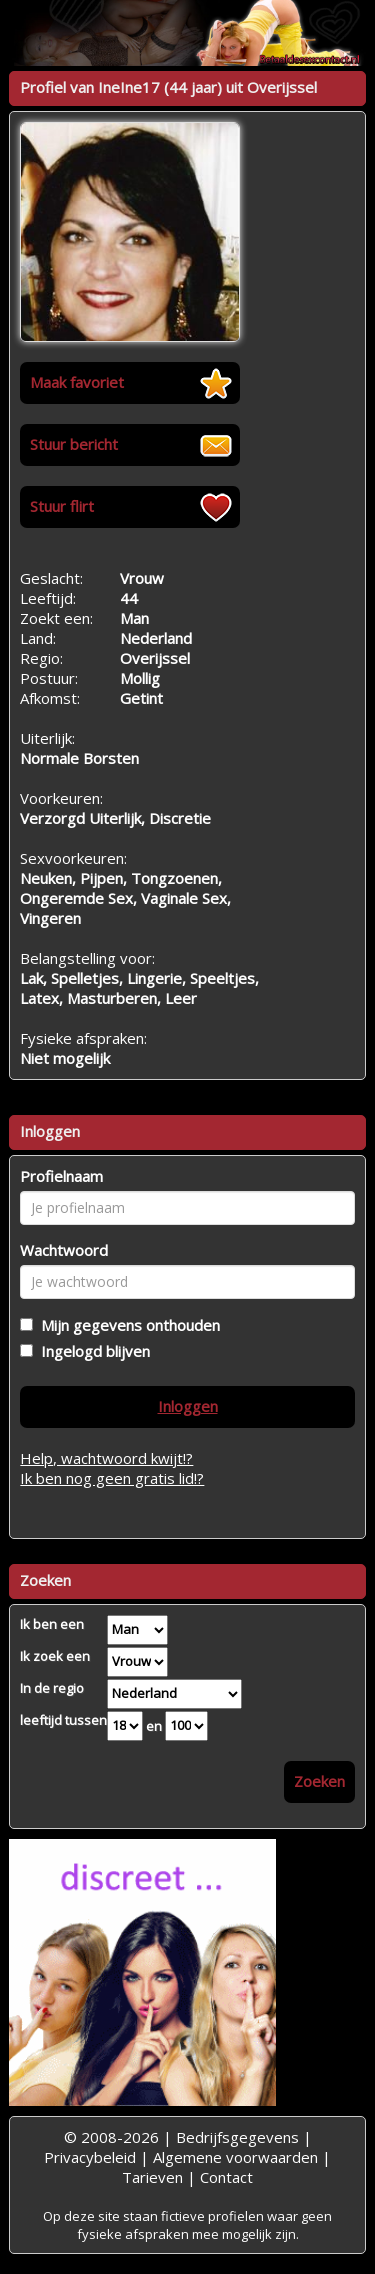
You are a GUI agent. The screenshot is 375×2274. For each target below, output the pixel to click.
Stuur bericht (74, 444)
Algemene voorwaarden (235, 2157)
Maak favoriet (77, 382)
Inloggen (188, 1406)
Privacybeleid (90, 2157)
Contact (226, 2177)
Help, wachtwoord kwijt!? (106, 1458)
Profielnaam (61, 1176)
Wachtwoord (64, 1250)
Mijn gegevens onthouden (126, 1325)
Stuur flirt (62, 506)
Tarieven (152, 2177)
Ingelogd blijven (91, 1351)
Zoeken (319, 1781)
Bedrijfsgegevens (237, 2137)
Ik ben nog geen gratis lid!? (112, 1478)
